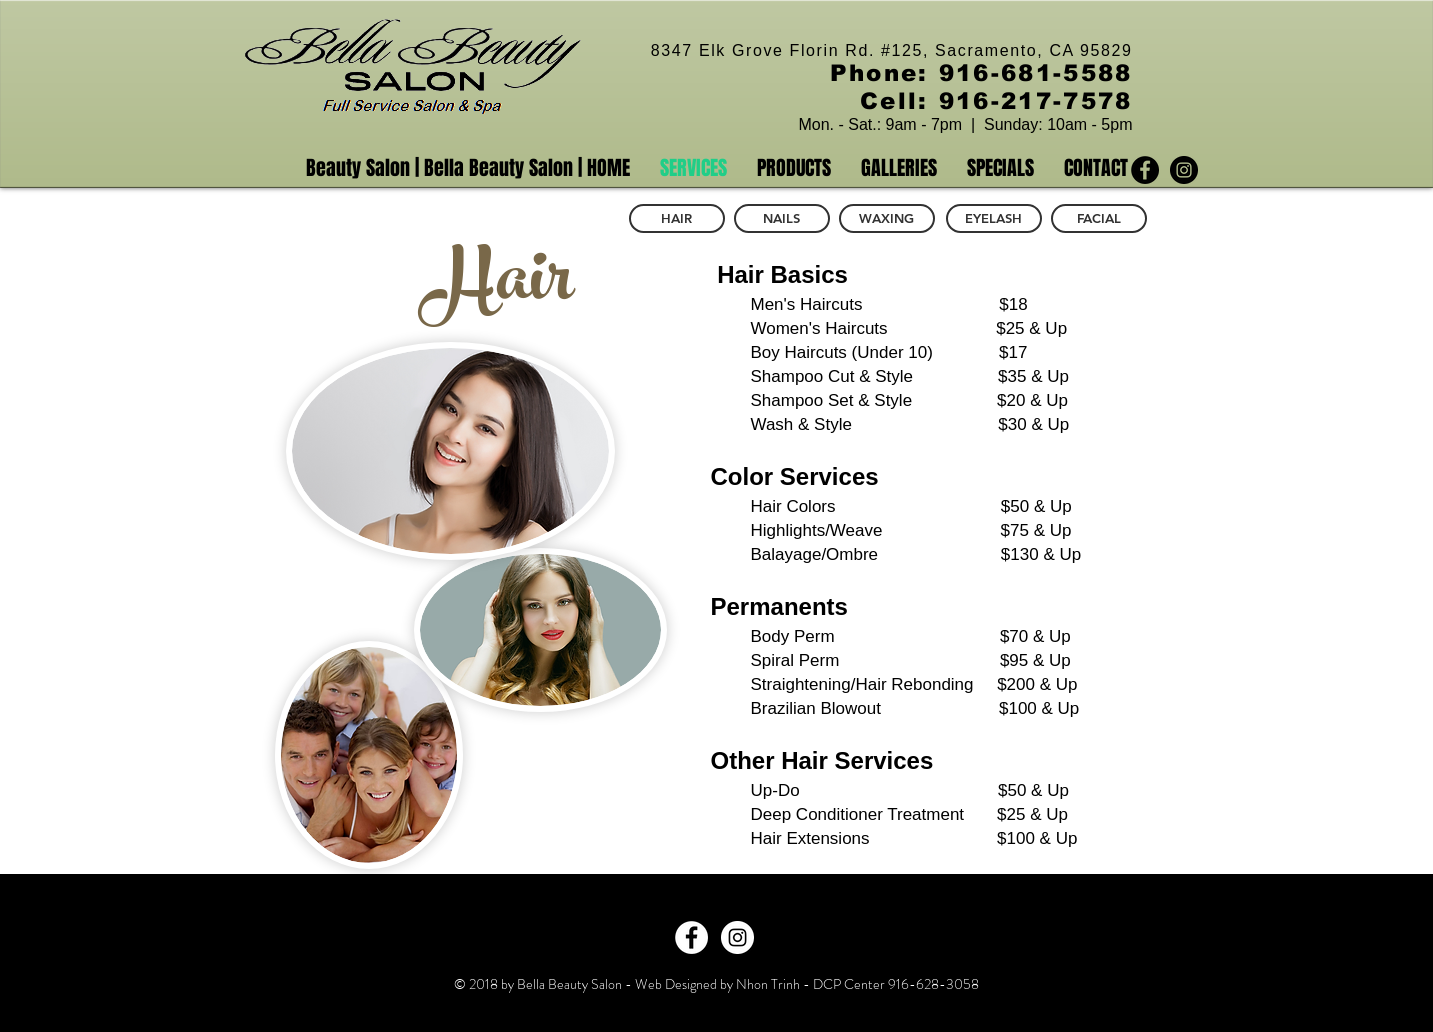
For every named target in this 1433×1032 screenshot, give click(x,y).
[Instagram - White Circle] (737, 937)
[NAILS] (782, 218)
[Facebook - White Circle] (691, 937)
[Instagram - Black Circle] (1184, 170)
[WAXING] (887, 218)
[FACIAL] (1099, 218)
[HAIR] (677, 218)
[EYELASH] (994, 218)
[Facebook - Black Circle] (1145, 170)
